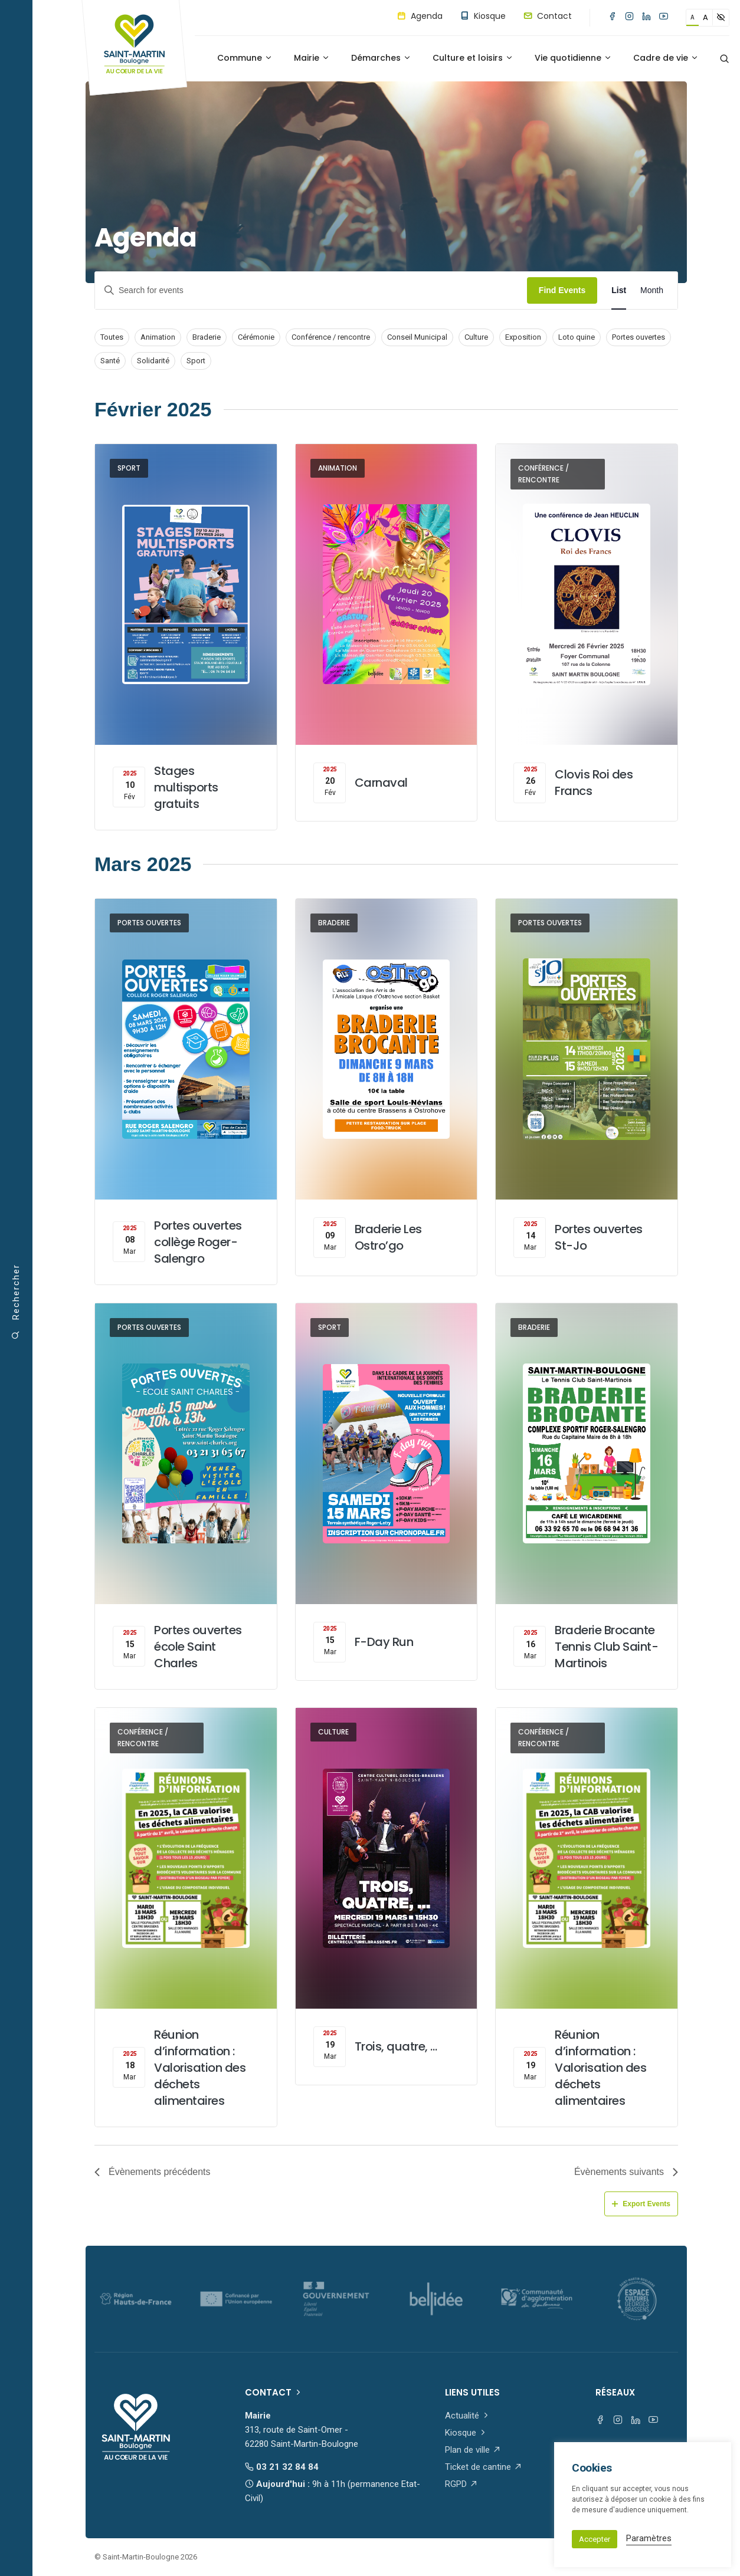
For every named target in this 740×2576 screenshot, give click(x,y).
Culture (476, 337)
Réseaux (615, 2392)
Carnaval (381, 782)
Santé (110, 360)
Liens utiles (472, 2392)
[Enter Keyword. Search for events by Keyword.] (311, 290)
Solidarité (153, 360)
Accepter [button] (594, 2539)
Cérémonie (256, 337)
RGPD (461, 2484)
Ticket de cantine (483, 2467)
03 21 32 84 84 (282, 2467)
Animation (157, 337)
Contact (547, 16)
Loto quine (576, 337)
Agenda (420, 16)
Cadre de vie (666, 58)
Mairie (312, 58)
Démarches (381, 58)
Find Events (562, 290)
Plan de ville (473, 2449)
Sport (195, 360)
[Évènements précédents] (152, 2172)
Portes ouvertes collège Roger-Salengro (198, 1242)
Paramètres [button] (649, 2538)
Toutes (111, 337)
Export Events (641, 2204)
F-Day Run (384, 1642)
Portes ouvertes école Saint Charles (198, 1646)
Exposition (523, 337)
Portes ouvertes (638, 337)
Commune (245, 58)
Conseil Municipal (417, 337)
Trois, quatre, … (396, 2046)
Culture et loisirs (473, 58)
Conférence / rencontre (331, 337)
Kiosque (483, 16)
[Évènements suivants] (626, 2172)
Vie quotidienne (573, 58)
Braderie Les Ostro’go (388, 1237)
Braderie (206, 337)
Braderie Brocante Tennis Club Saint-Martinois (606, 1646)
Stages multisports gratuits (186, 787)
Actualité (467, 2415)
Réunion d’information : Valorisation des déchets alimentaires (199, 2067)
